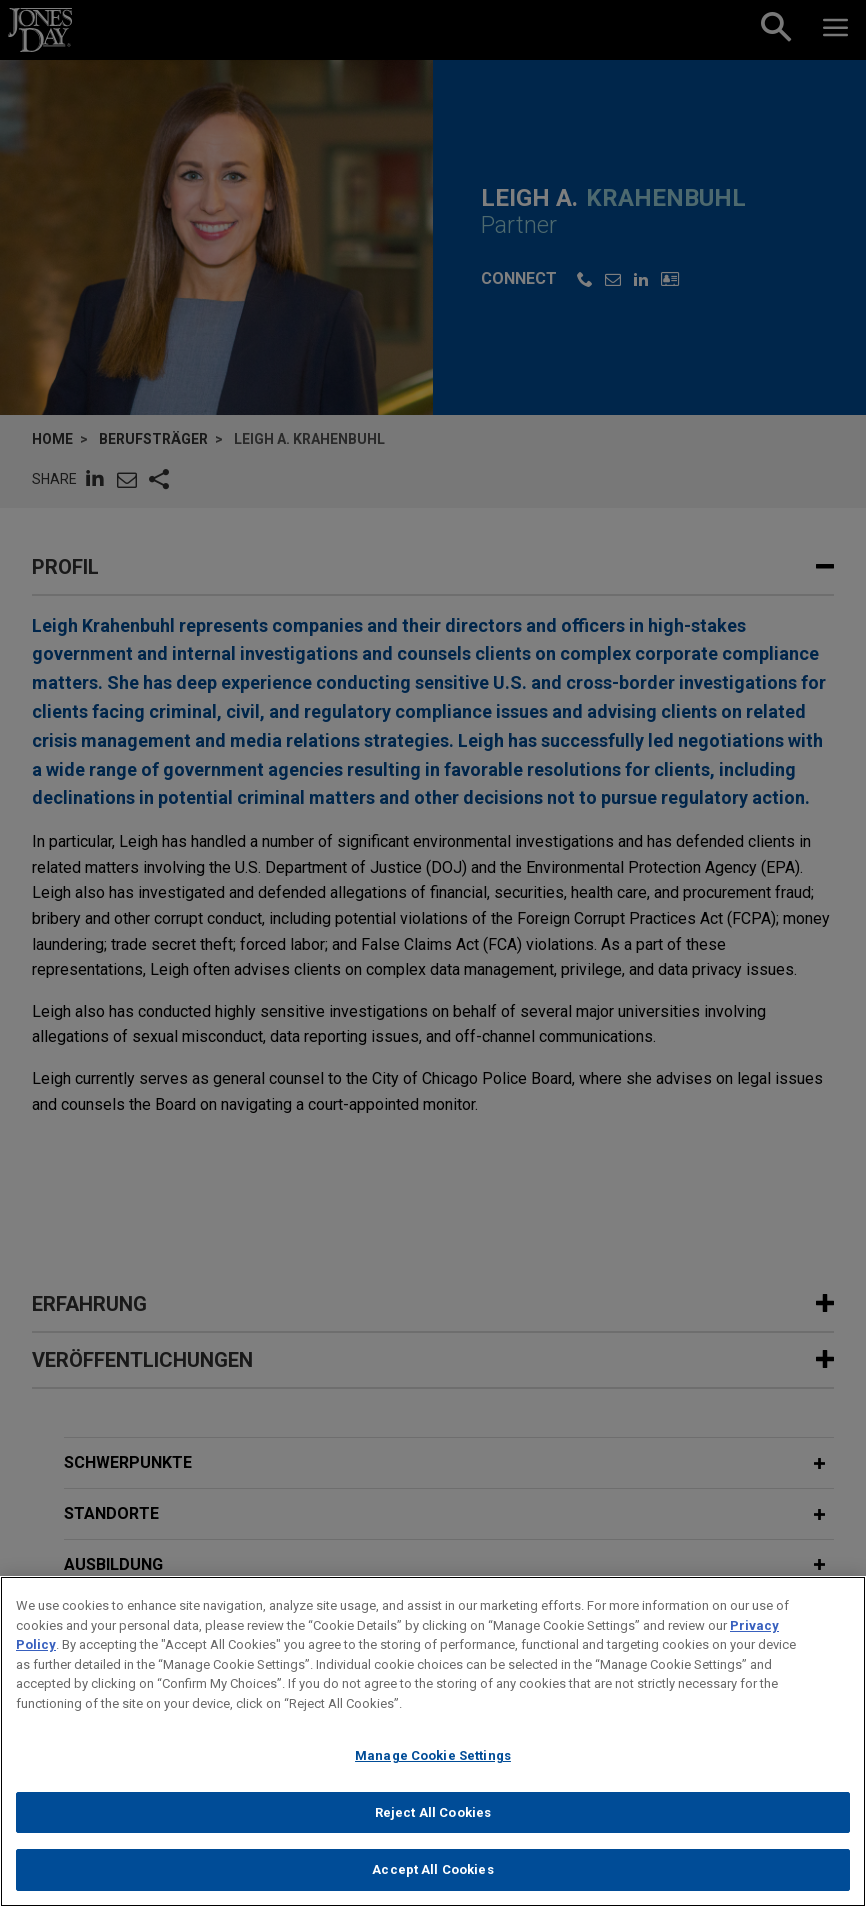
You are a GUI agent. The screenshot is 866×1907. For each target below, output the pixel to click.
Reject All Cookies (433, 1812)
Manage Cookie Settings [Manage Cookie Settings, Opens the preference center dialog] (433, 1755)
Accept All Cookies (432, 1869)
